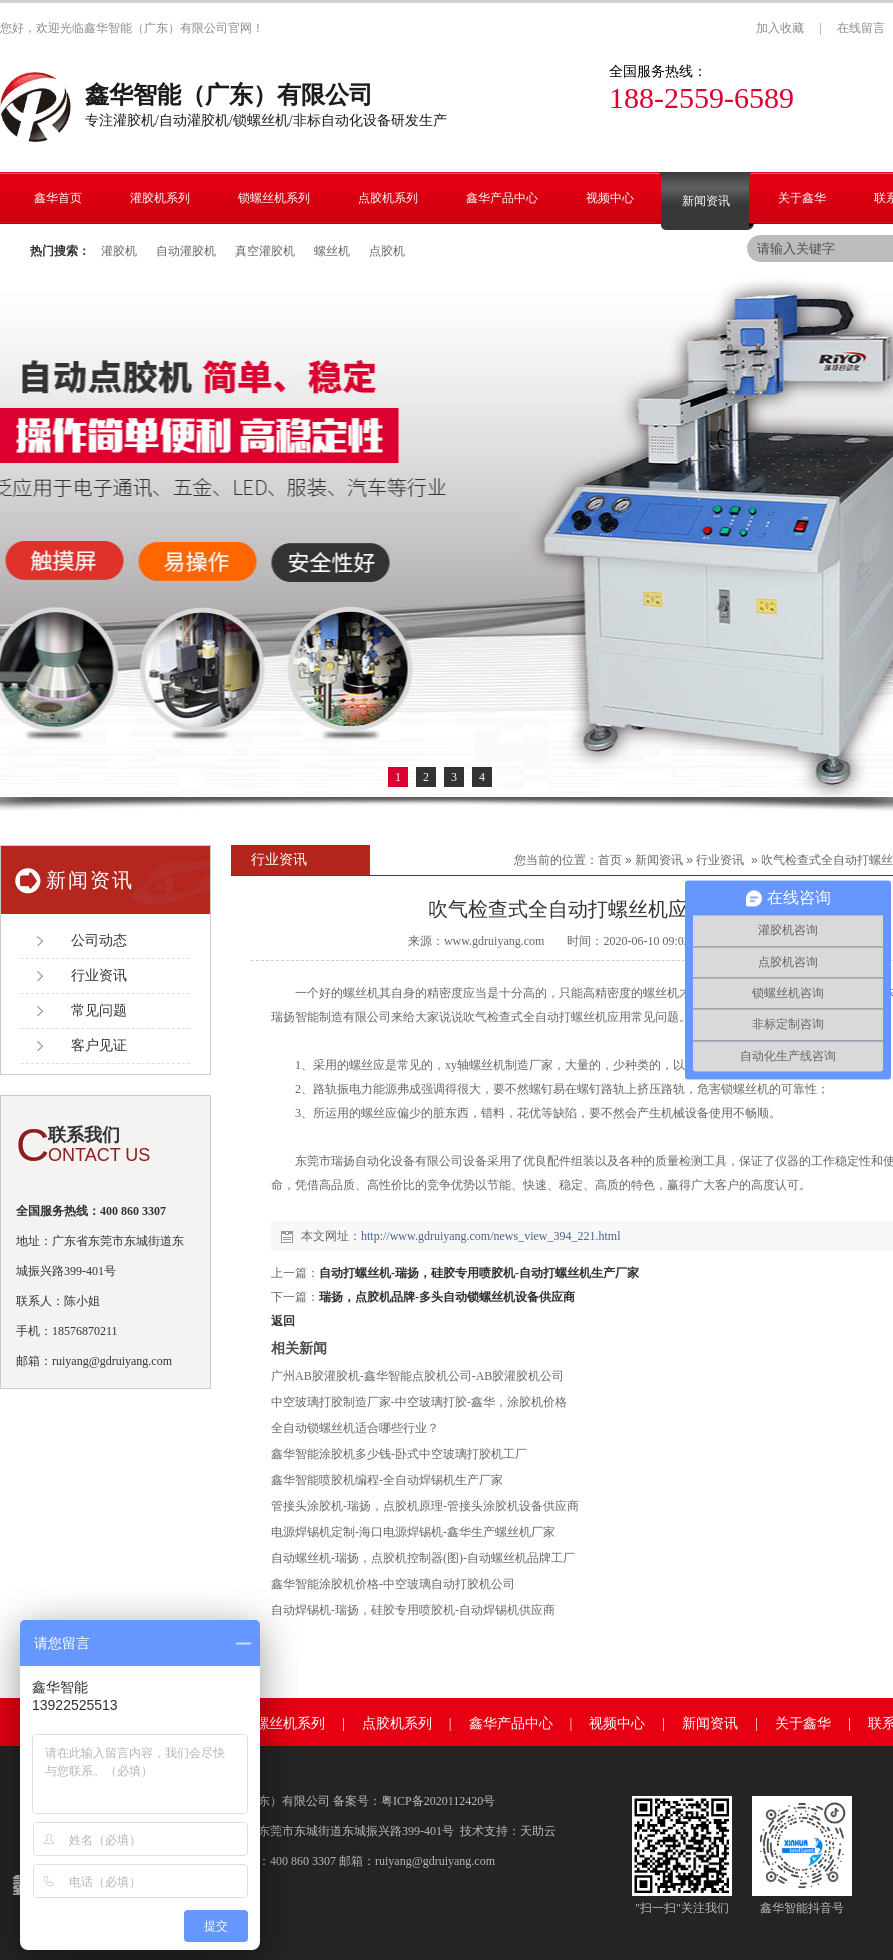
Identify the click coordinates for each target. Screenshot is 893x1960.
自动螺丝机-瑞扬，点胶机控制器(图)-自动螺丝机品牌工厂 (423, 1558)
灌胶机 (119, 251)
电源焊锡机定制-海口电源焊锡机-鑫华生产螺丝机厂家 (413, 1532)
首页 (610, 860)
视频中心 (617, 1723)
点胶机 (387, 251)
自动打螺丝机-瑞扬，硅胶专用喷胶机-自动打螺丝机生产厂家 (479, 1273)
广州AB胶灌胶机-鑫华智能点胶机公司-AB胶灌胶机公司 (417, 1376)
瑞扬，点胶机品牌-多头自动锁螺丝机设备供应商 (447, 1297)
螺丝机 (332, 251)
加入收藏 (780, 28)
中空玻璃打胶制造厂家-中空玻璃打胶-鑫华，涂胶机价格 (419, 1402)
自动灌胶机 (186, 251)
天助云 (538, 1831)
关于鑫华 (803, 1723)
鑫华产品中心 (511, 1723)
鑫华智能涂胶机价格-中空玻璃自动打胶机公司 (393, 1584)
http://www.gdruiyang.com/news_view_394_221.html (491, 1236)
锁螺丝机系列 (283, 1723)
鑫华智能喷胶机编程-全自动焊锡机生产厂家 (387, 1480)
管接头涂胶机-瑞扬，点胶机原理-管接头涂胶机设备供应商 (425, 1506)
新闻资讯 (659, 860)
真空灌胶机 (265, 251)
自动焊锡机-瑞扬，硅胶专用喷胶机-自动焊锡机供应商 (413, 1610)
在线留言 (861, 28)
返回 (283, 1321)
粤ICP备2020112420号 (438, 1801)
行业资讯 (720, 860)
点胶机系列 (397, 1723)
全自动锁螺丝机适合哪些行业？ (355, 1428)
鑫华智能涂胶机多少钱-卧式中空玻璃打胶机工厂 (399, 1454)
